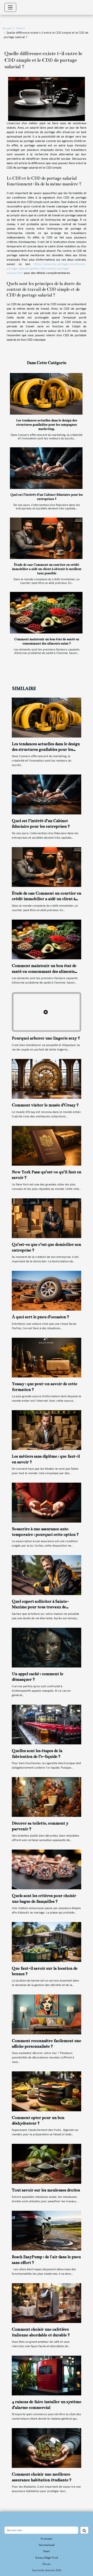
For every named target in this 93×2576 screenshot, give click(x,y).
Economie (46, 2538)
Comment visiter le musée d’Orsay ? (45, 1105)
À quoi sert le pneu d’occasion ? (40, 1316)
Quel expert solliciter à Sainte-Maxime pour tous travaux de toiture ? (40, 1607)
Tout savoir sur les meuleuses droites (46, 2190)
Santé (46, 2551)
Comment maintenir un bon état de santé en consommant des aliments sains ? (44, 971)
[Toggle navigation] (10, 7)
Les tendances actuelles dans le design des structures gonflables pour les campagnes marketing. (46, 424)
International (47, 2545)
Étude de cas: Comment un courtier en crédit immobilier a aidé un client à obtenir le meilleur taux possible (46, 569)
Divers (20, 28)
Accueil (7, 28)
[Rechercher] (41, 2530)
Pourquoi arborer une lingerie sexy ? (46, 1038)
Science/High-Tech (46, 2557)
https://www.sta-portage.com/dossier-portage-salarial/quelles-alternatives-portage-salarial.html (46, 268)
